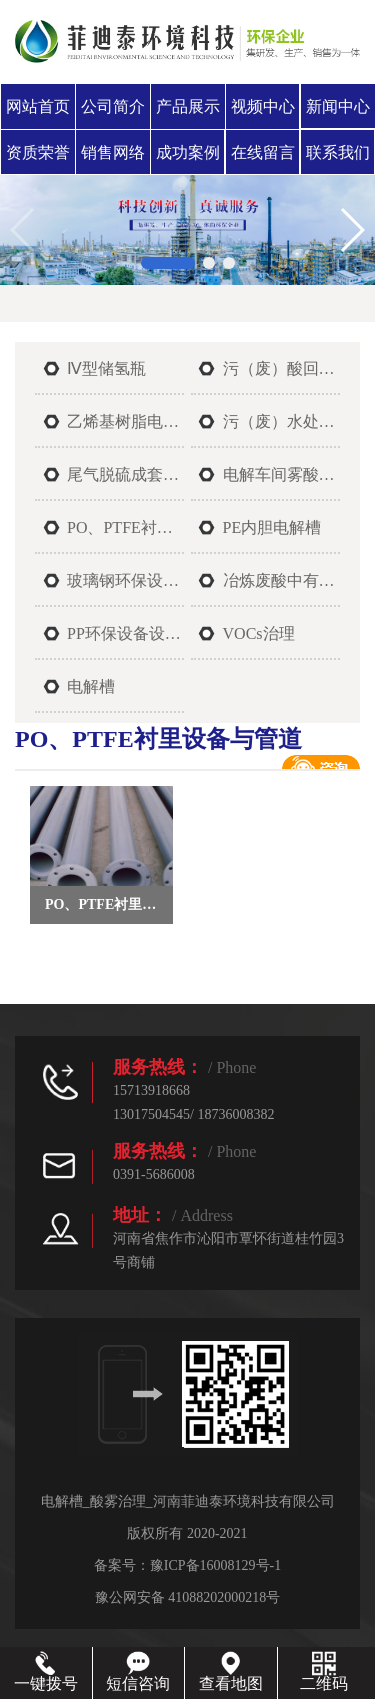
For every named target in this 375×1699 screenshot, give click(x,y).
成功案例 (188, 152)
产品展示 (188, 106)
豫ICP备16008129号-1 (215, 1565)
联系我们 (338, 152)
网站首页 (38, 106)
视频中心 (263, 106)
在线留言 (263, 152)
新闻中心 (338, 106)
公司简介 (113, 106)
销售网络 (113, 152)
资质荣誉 (38, 152)
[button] (168, 263)
